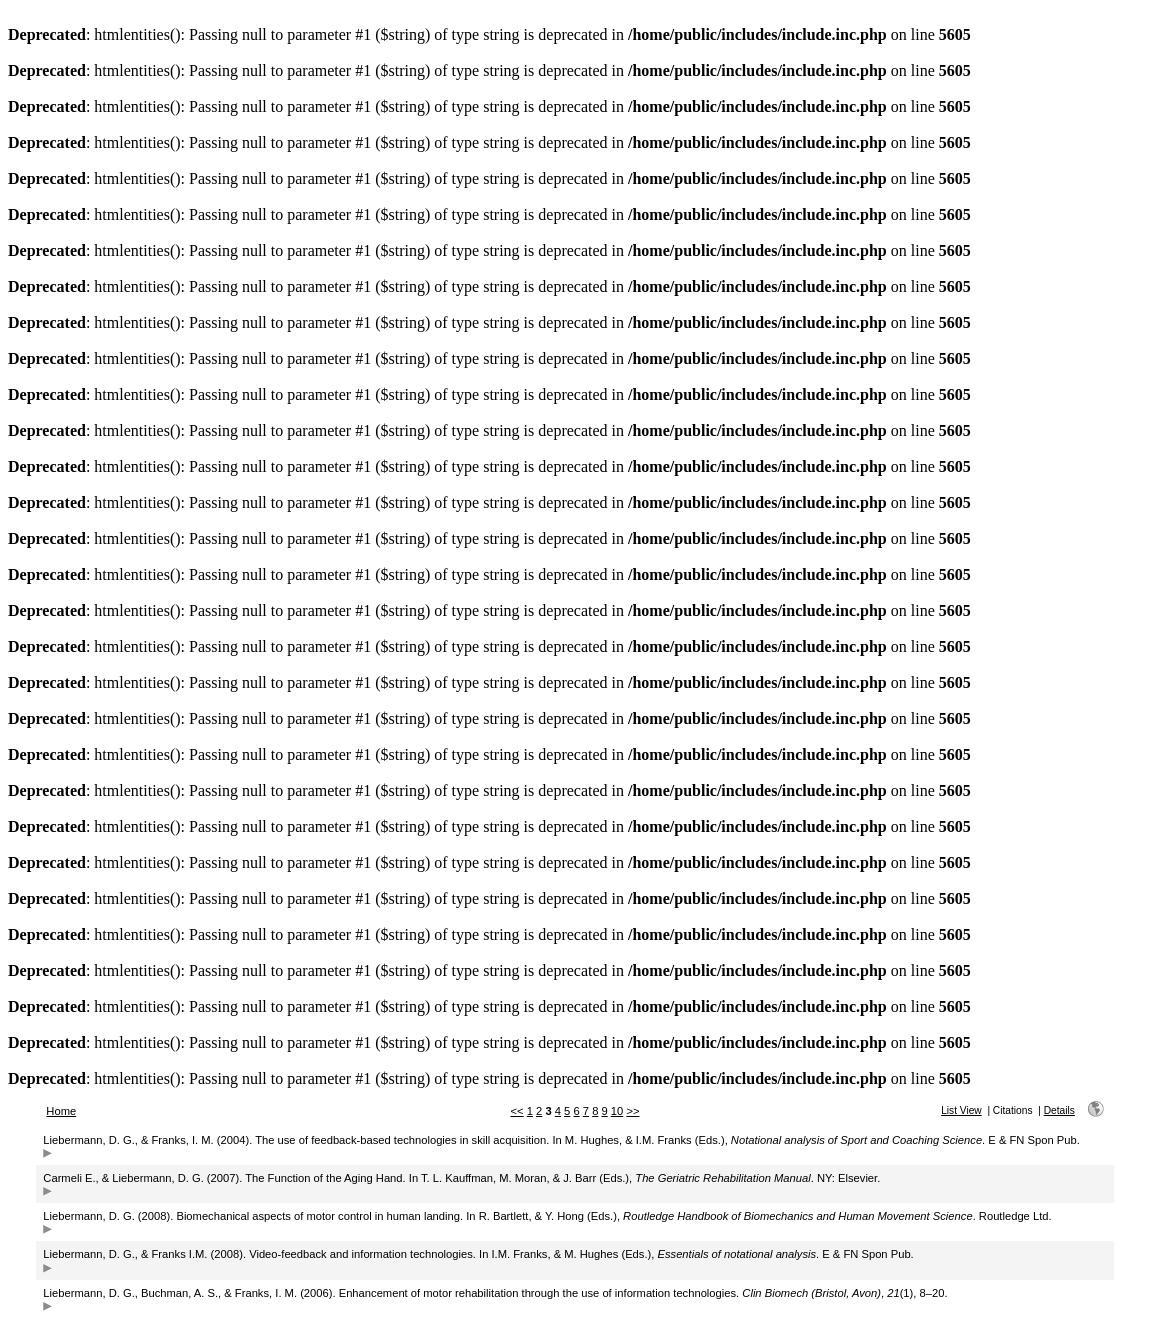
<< (517, 1111)
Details (1059, 1110)
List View (961, 1110)
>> (632, 1111)
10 (617, 1111)
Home (61, 1111)
